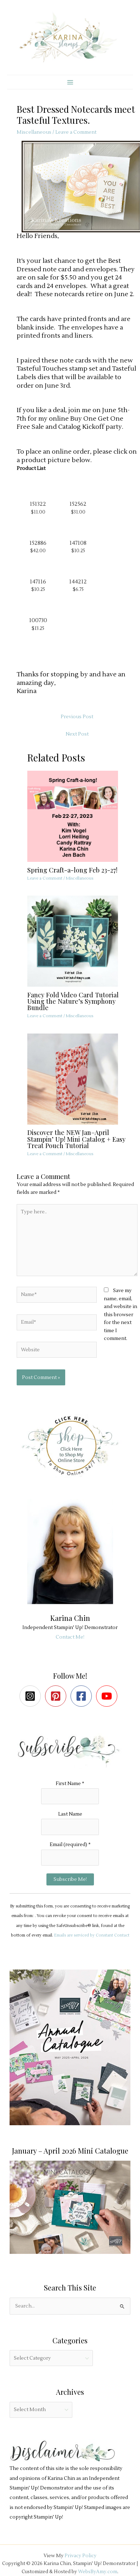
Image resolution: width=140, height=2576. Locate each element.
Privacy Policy (80, 2556)
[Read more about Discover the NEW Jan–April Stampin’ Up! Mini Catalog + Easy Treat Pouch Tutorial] (77, 1079)
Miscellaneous (34, 132)
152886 (37, 543)
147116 (38, 581)
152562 (77, 504)
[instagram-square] (31, 1696)
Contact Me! (70, 1637)
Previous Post (77, 717)
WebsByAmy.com (97, 2572)
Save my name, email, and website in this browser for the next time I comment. (120, 1314)
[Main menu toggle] (70, 82)
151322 (38, 504)
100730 (38, 620)
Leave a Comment (75, 132)
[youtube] (108, 1696)
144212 (78, 581)
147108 (77, 543)
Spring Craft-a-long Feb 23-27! (72, 869)
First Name (70, 1783)
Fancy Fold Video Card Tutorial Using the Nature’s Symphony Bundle (73, 1001)
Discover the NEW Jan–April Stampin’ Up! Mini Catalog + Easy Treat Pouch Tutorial (76, 1138)
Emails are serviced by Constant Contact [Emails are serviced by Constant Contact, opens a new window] (91, 1935)
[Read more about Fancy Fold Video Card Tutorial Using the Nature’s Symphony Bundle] (77, 941)
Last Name (70, 1814)
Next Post (77, 734)
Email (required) (70, 1844)
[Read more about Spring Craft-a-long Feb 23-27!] (77, 816)
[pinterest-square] (57, 1696)
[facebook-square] (83, 1696)
